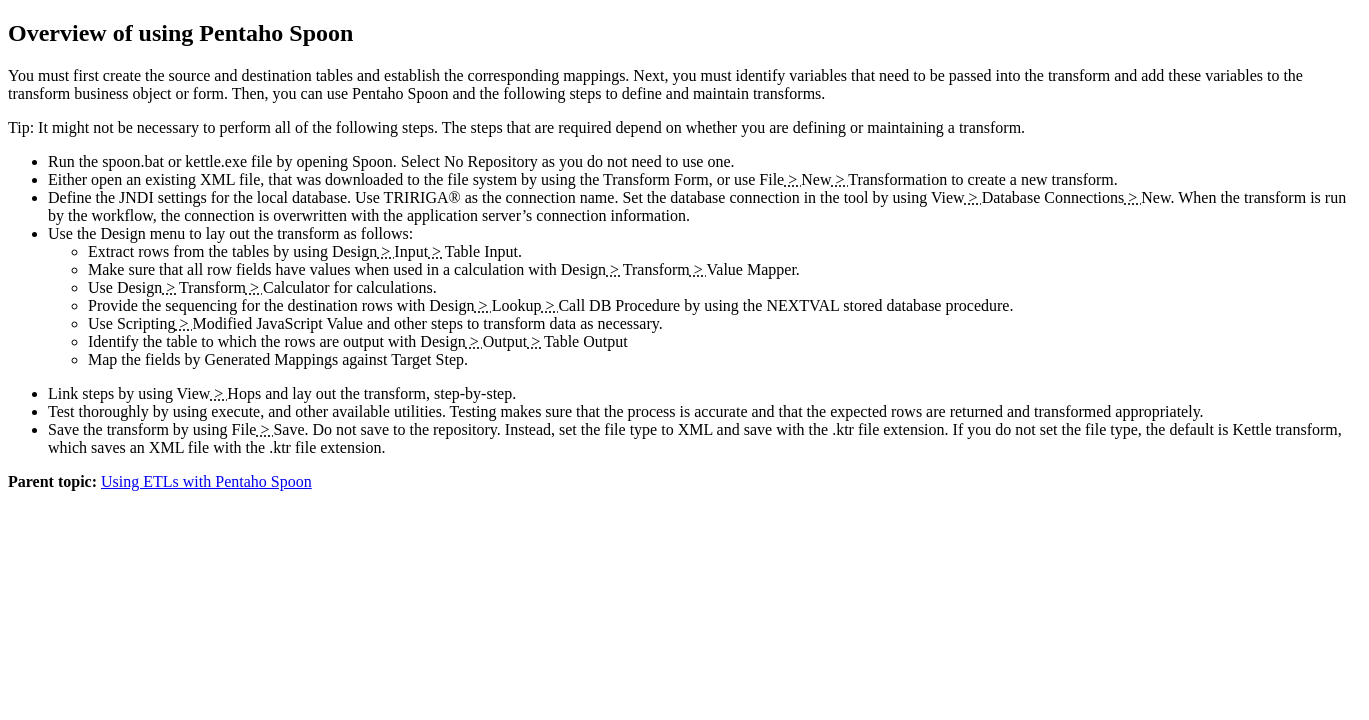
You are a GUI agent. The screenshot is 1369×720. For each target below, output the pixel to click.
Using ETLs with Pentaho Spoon (206, 481)
